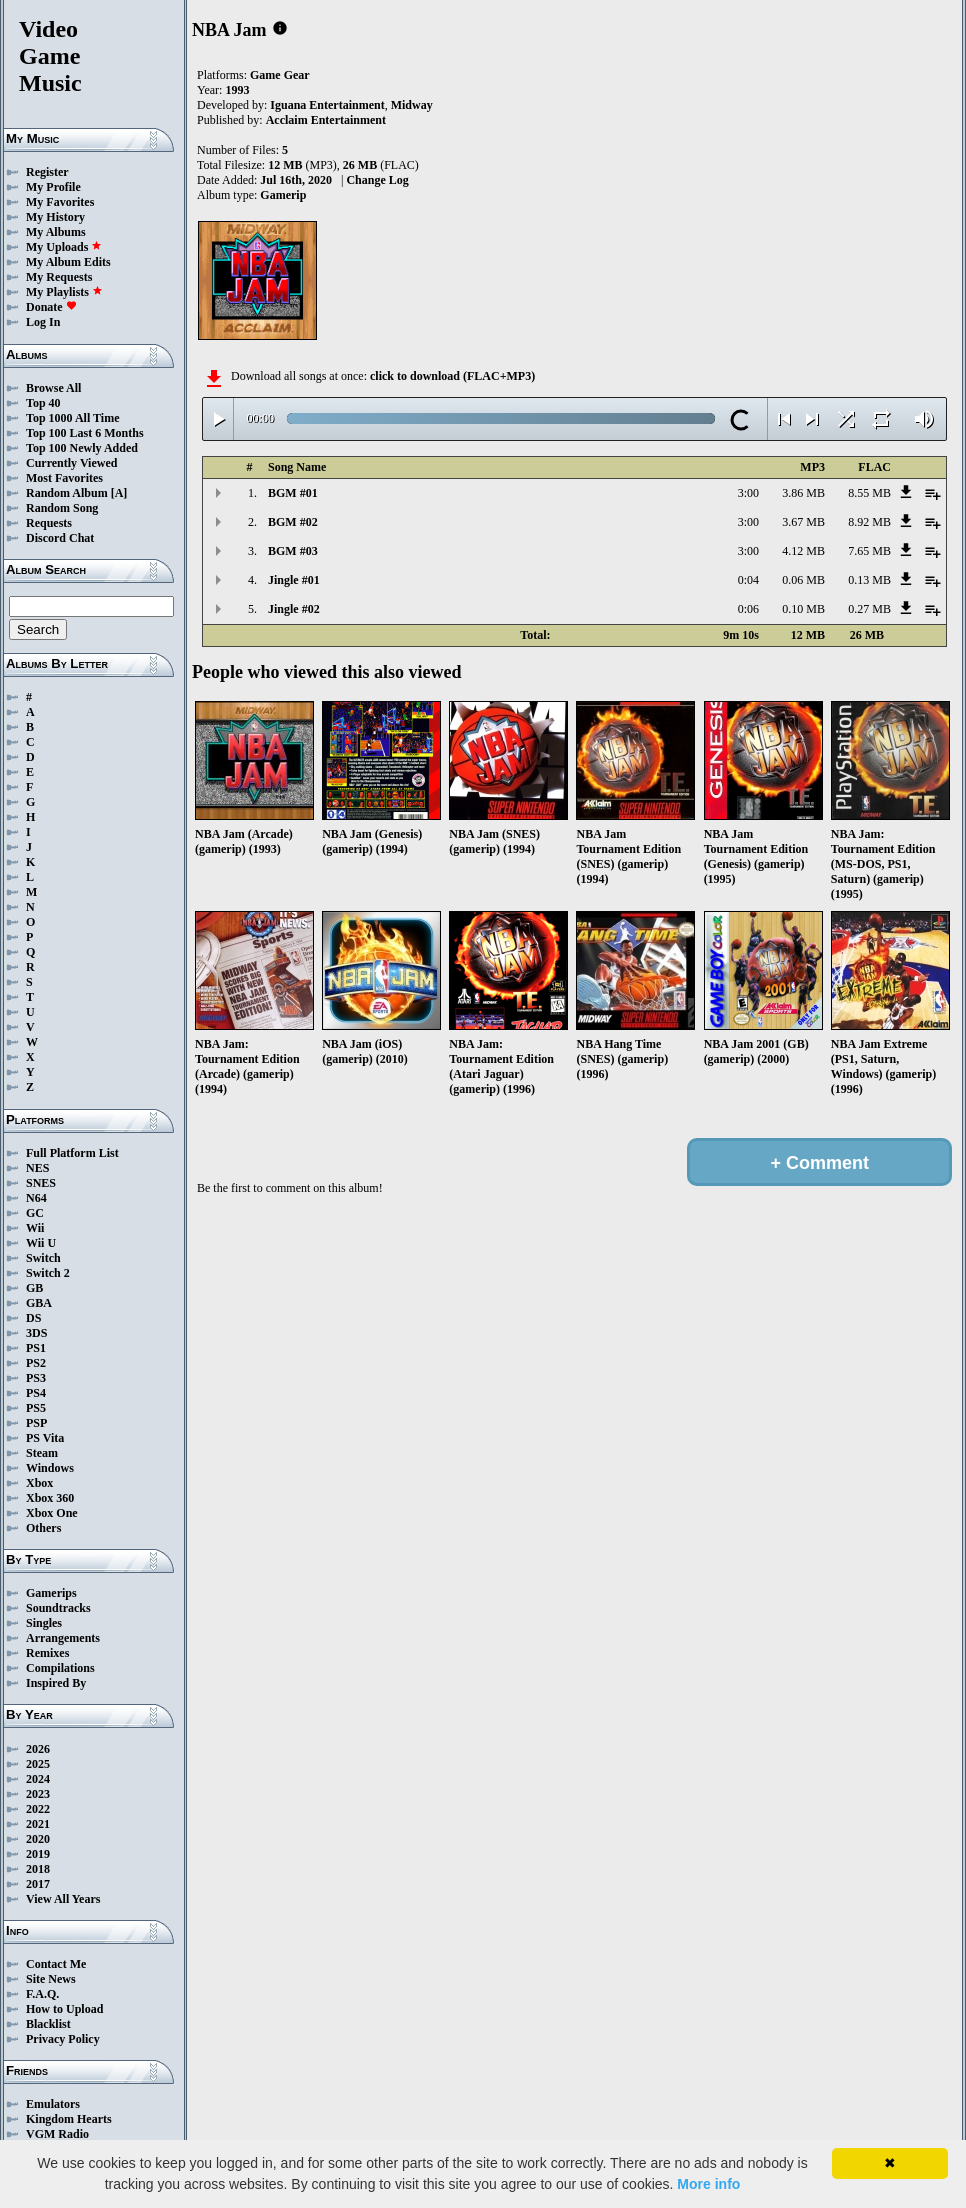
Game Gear (280, 75)
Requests (49, 523)
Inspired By (56, 1683)
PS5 (36, 1408)
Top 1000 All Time (72, 418)
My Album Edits (68, 262)
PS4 (36, 1393)
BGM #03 (293, 551)
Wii (35, 1228)
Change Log (377, 180)
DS (33, 1318)
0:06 (748, 609)
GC (35, 1213)
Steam (42, 1453)
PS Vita (45, 1438)
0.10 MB (803, 609)
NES (37, 1168)
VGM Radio (57, 2134)
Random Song (62, 508)
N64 (36, 1198)
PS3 (36, 1378)
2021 (38, 1824)
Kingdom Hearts (69, 2119)
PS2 (36, 1363)
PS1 (36, 1348)
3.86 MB (803, 493)
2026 (38, 1749)
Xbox (39, 1483)
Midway (412, 105)
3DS (36, 1333)
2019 (38, 1854)
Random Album (67, 493)
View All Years (63, 1899)
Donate (51, 307)
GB (34, 1288)
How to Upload (64, 2009)
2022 (38, 1809)
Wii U (41, 1243)
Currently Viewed (71, 463)
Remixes (47, 1653)
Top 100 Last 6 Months (85, 433)
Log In (43, 322)
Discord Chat (60, 538)
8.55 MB (869, 493)
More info (708, 2184)
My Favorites (60, 202)
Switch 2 (48, 1273)
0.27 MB (869, 609)
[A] (119, 493)
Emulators (53, 2104)
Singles (44, 1623)
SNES (41, 1183)
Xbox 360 (50, 1498)
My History (55, 217)
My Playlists (64, 292)
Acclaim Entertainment (326, 120)
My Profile (53, 187)
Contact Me (56, 1964)
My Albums (56, 232)
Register (47, 172)
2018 (38, 1869)
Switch (43, 1258)
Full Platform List (72, 1153)
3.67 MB (803, 522)
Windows (50, 1468)
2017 (38, 1884)
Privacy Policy (63, 2039)
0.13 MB (869, 580)
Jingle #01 (294, 580)
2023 (38, 1794)
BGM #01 (293, 493)
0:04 (748, 580)
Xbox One (52, 1513)
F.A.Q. (42, 1994)
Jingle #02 (294, 609)
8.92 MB (869, 522)
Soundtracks (58, 1608)
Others (43, 1528)
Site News (51, 1979)
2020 (38, 1839)
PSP (36, 1423)
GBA (39, 1303)
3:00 (748, 493)
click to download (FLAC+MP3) (452, 376)
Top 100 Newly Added (82, 448)
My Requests (59, 277)
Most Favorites (64, 478)
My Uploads (64, 247)
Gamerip (283, 195)
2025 (38, 1764)
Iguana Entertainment (327, 105)
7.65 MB (869, 551)
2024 (38, 1779)
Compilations (60, 1668)
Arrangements (63, 1638)
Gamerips (51, 1593)
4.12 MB (803, 551)
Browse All (53, 388)
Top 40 (43, 403)
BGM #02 (293, 522)
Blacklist (48, 2024)
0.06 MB (803, 580)
